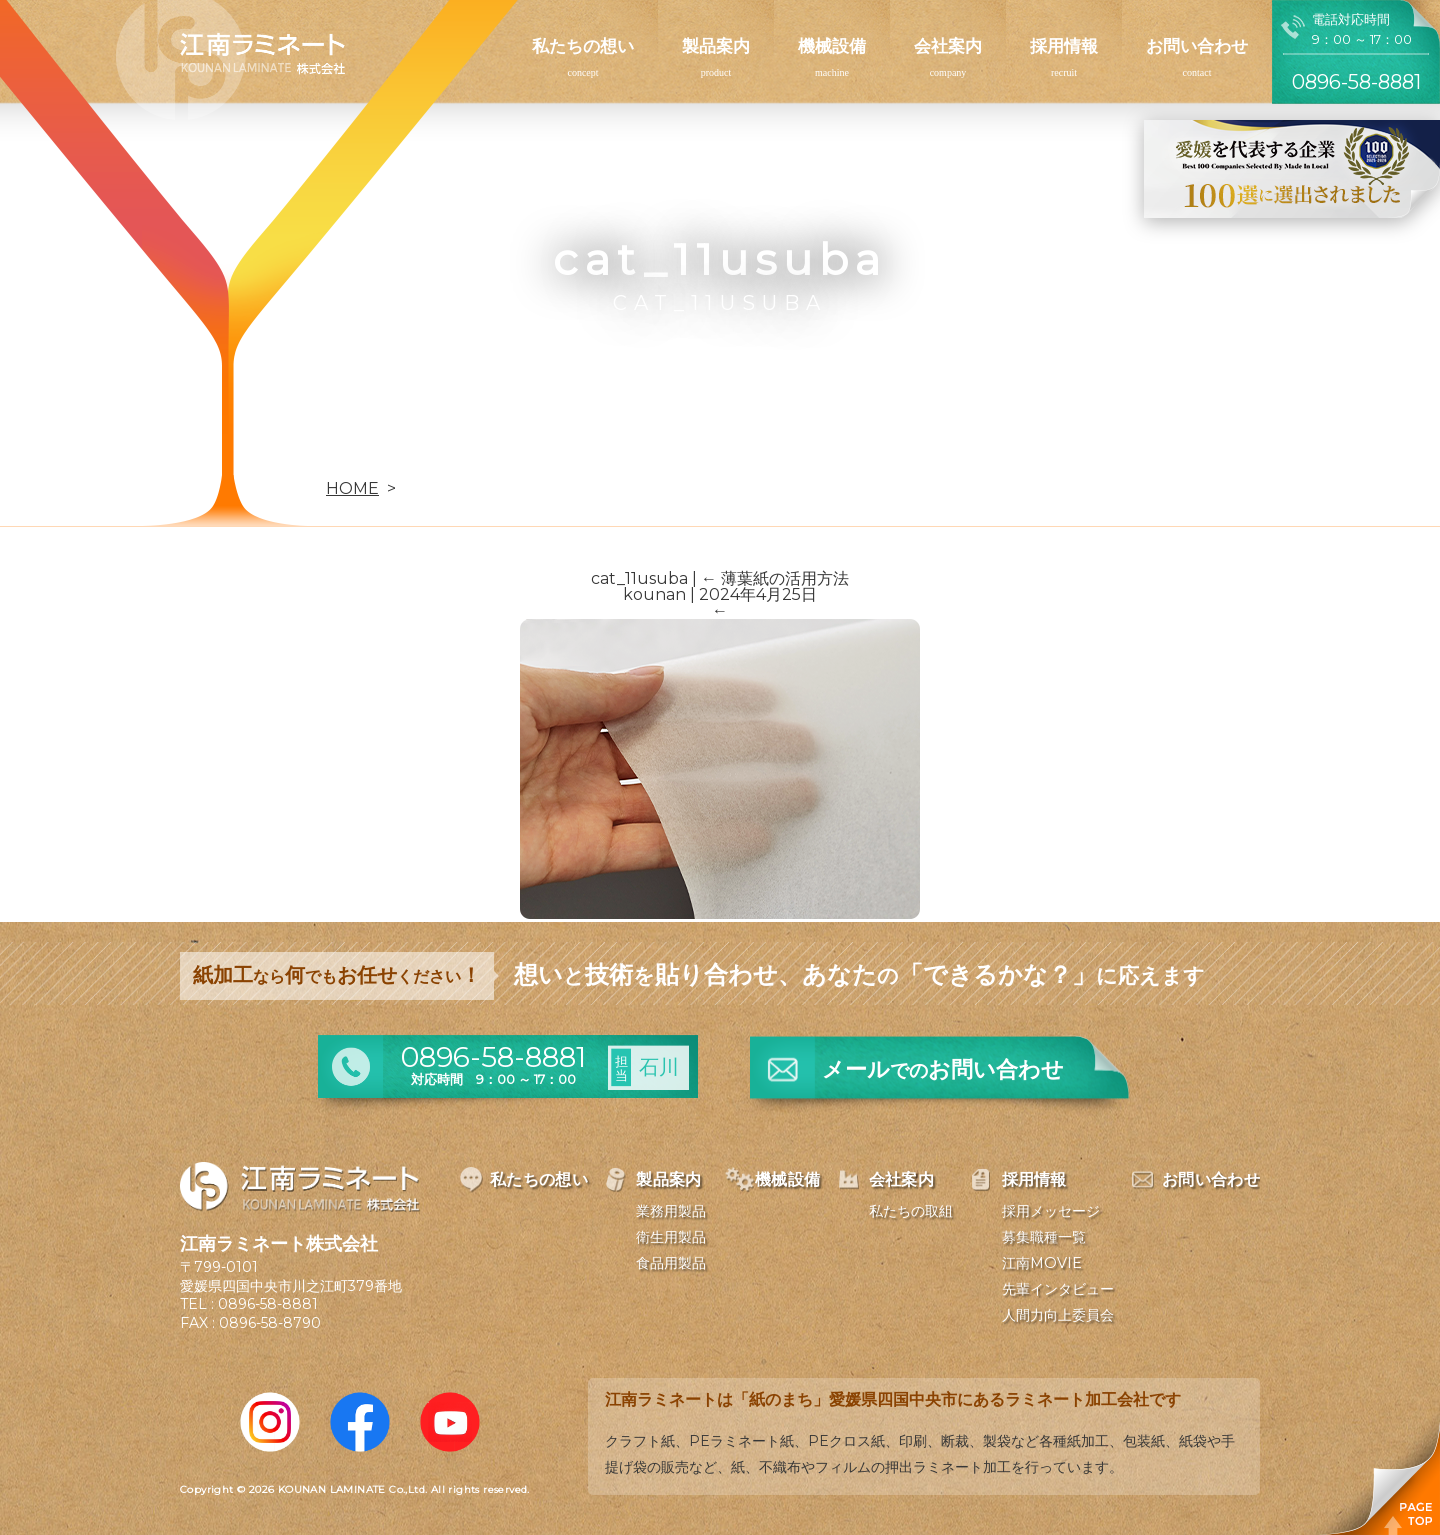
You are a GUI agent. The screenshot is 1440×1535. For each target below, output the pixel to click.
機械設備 (832, 46)
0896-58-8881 (268, 1304)
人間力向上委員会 (1058, 1315)
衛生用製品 (671, 1237)
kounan (654, 594)
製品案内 (716, 46)
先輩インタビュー (1058, 1289)
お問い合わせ (1197, 46)
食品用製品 (671, 1263)
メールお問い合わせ (943, 1069)
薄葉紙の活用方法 (775, 578)
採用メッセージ (1051, 1211)
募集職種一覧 (1044, 1237)
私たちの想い (583, 46)
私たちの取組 (911, 1211)
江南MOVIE (1042, 1263)
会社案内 (948, 46)
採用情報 (1064, 46)
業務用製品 (671, 1211)
